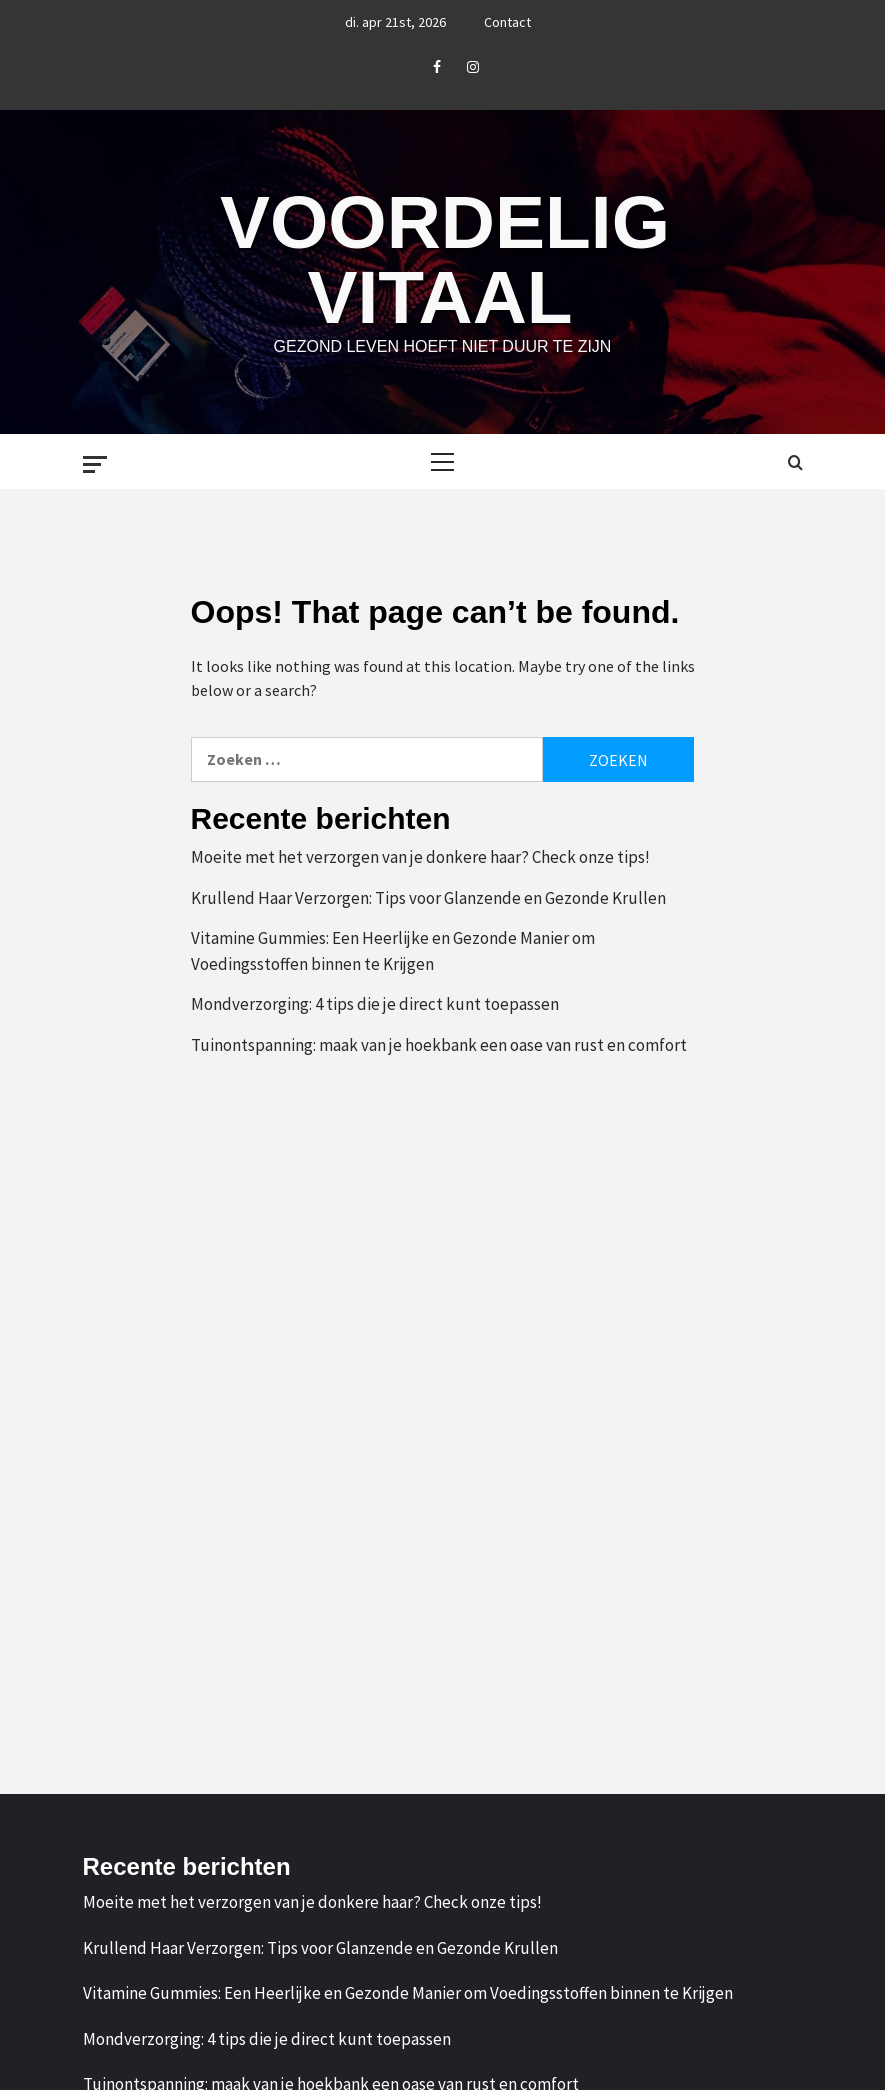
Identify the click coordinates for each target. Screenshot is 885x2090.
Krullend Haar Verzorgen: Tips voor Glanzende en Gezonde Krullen (428, 898)
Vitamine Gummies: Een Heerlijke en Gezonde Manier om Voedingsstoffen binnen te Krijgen (393, 951)
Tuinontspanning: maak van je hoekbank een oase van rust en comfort (439, 1045)
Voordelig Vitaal (445, 259)
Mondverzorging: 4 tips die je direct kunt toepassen (375, 1004)
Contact (507, 22)
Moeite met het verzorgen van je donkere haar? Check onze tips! (420, 857)
